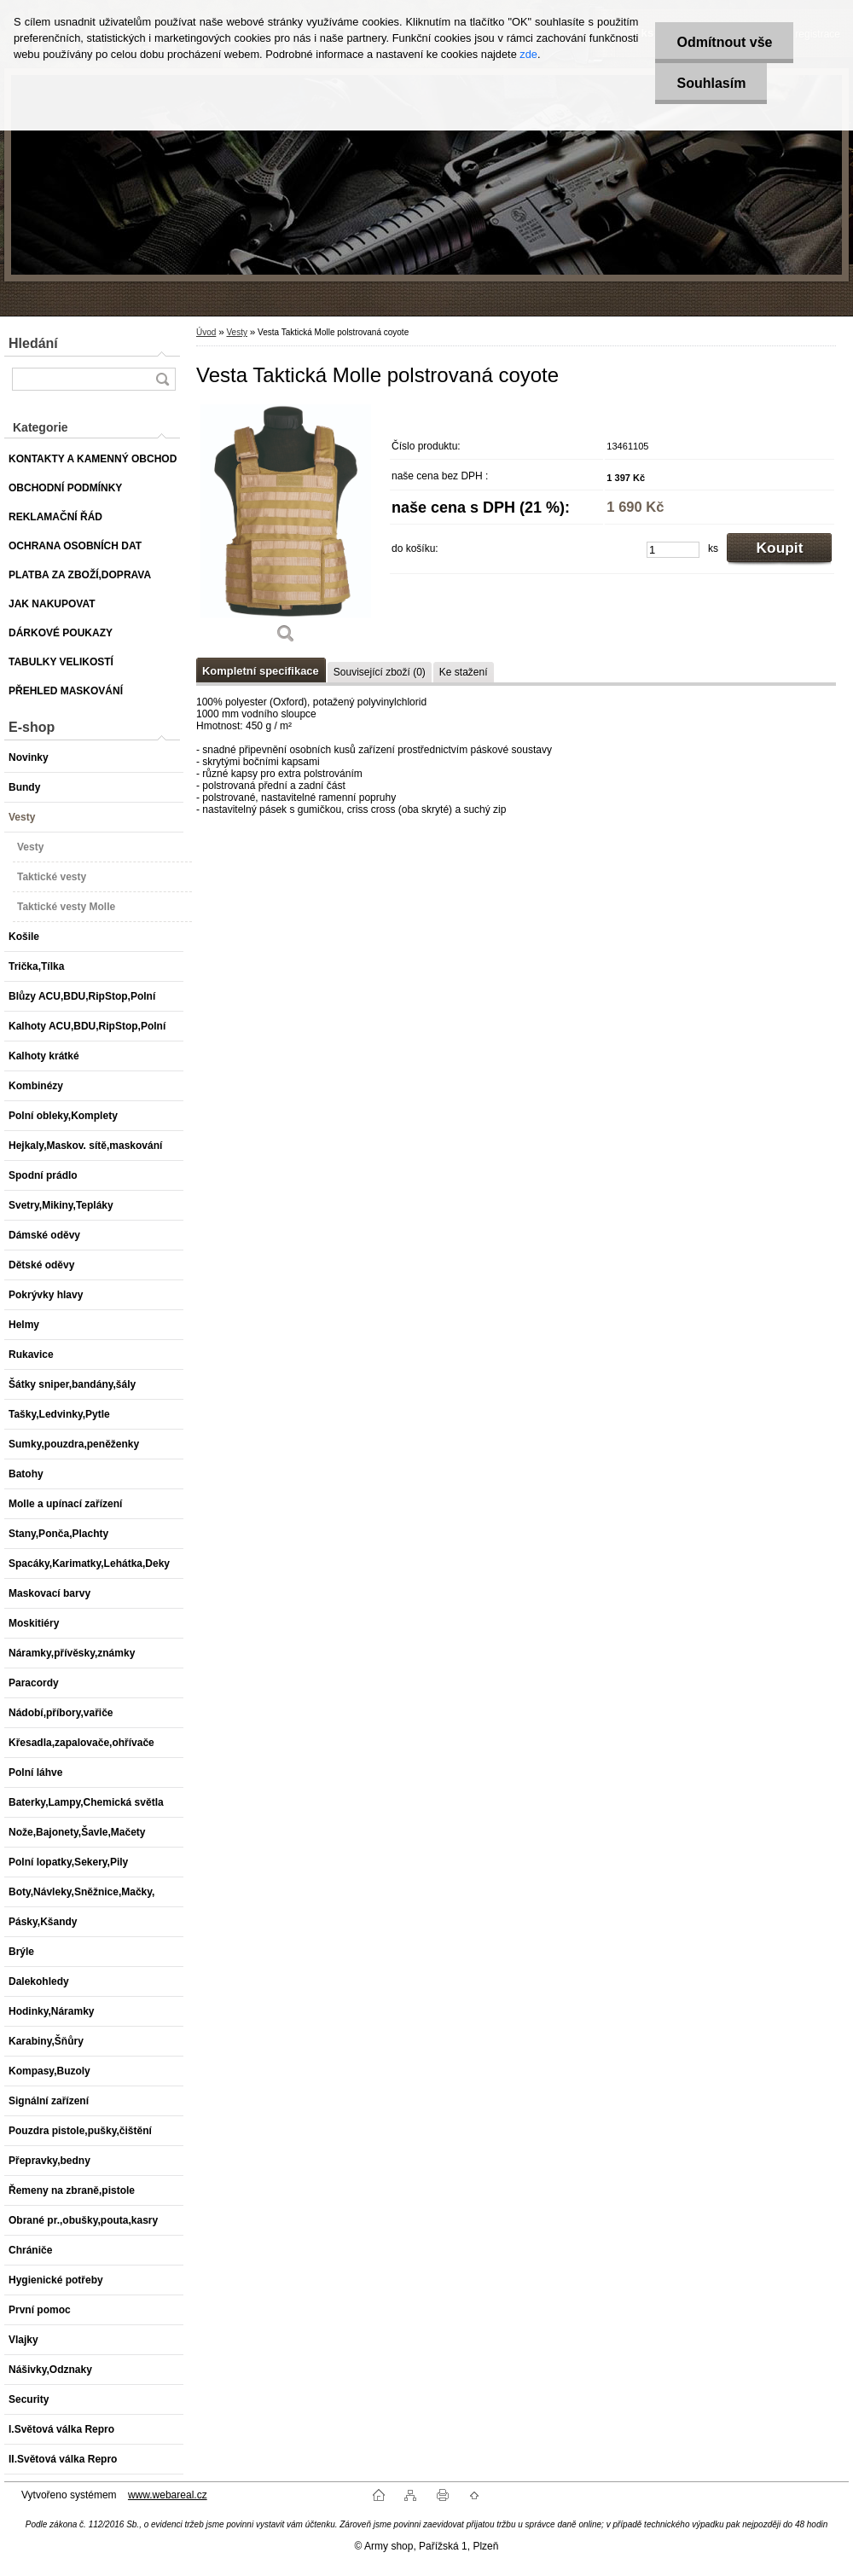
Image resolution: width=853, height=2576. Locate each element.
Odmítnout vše (724, 42)
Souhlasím (711, 83)
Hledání (33, 343)
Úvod (206, 332)
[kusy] (673, 550)
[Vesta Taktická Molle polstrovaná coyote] (285, 529)
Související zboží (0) (380, 672)
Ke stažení (463, 672)
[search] (162, 379)
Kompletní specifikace (260, 670)
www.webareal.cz (167, 2495)
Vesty (236, 332)
